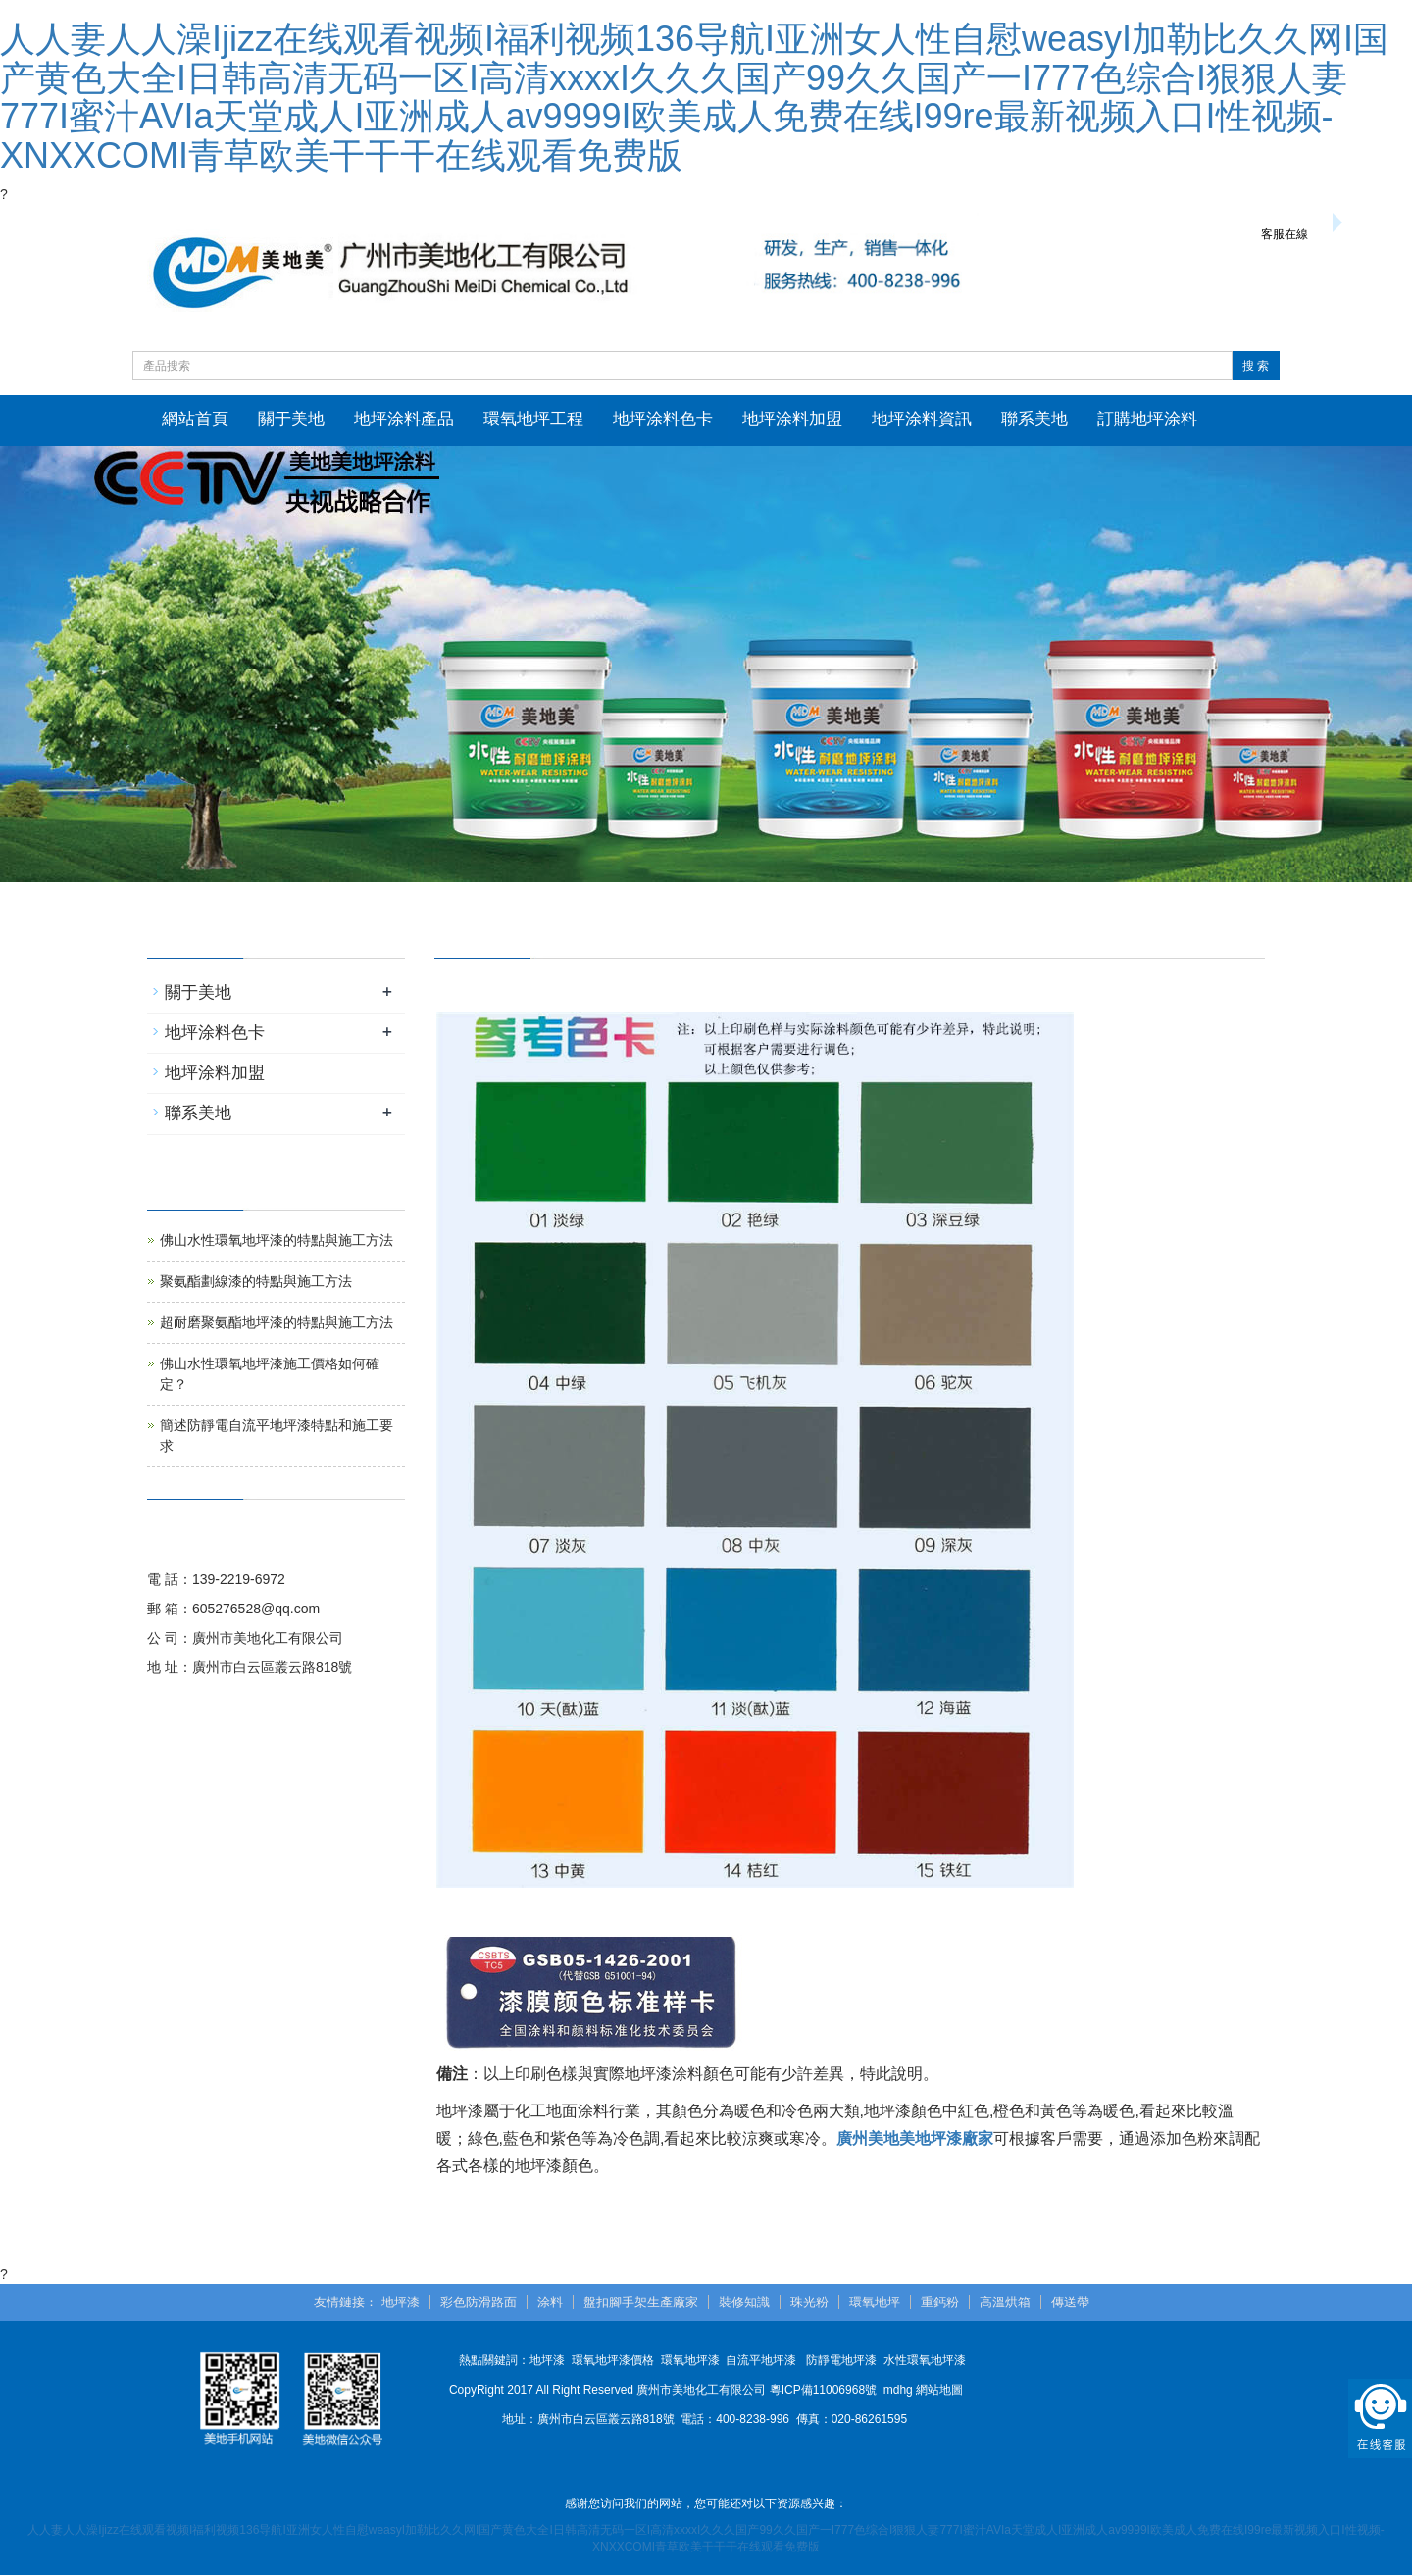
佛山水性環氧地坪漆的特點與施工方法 (276, 1241)
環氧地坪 (874, 2302)
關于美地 (291, 419)
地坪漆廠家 (954, 2138)
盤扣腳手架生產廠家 (640, 2302)
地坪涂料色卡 (663, 419)
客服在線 (1284, 234)
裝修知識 (744, 2302)
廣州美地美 (875, 2138)
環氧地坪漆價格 (613, 2361)
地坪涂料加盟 (792, 419)
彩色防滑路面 (478, 2302)
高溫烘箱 (1005, 2302)
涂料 (550, 2302)
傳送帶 (1070, 2302)
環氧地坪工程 (533, 419)
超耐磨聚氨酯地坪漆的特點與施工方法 (276, 1323)
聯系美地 (1034, 419)
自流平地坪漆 (761, 2361)
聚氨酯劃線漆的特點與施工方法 (256, 1282)
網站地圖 (939, 2391)
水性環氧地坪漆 (924, 2361)
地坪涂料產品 (404, 419)
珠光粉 (809, 2302)
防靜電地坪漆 (841, 2361)
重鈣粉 (940, 2302)
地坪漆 (400, 2302)
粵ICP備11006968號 (823, 2391)
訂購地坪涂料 (1147, 419)
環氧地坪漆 (690, 2361)
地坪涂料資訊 (922, 419)
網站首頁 (195, 419)
